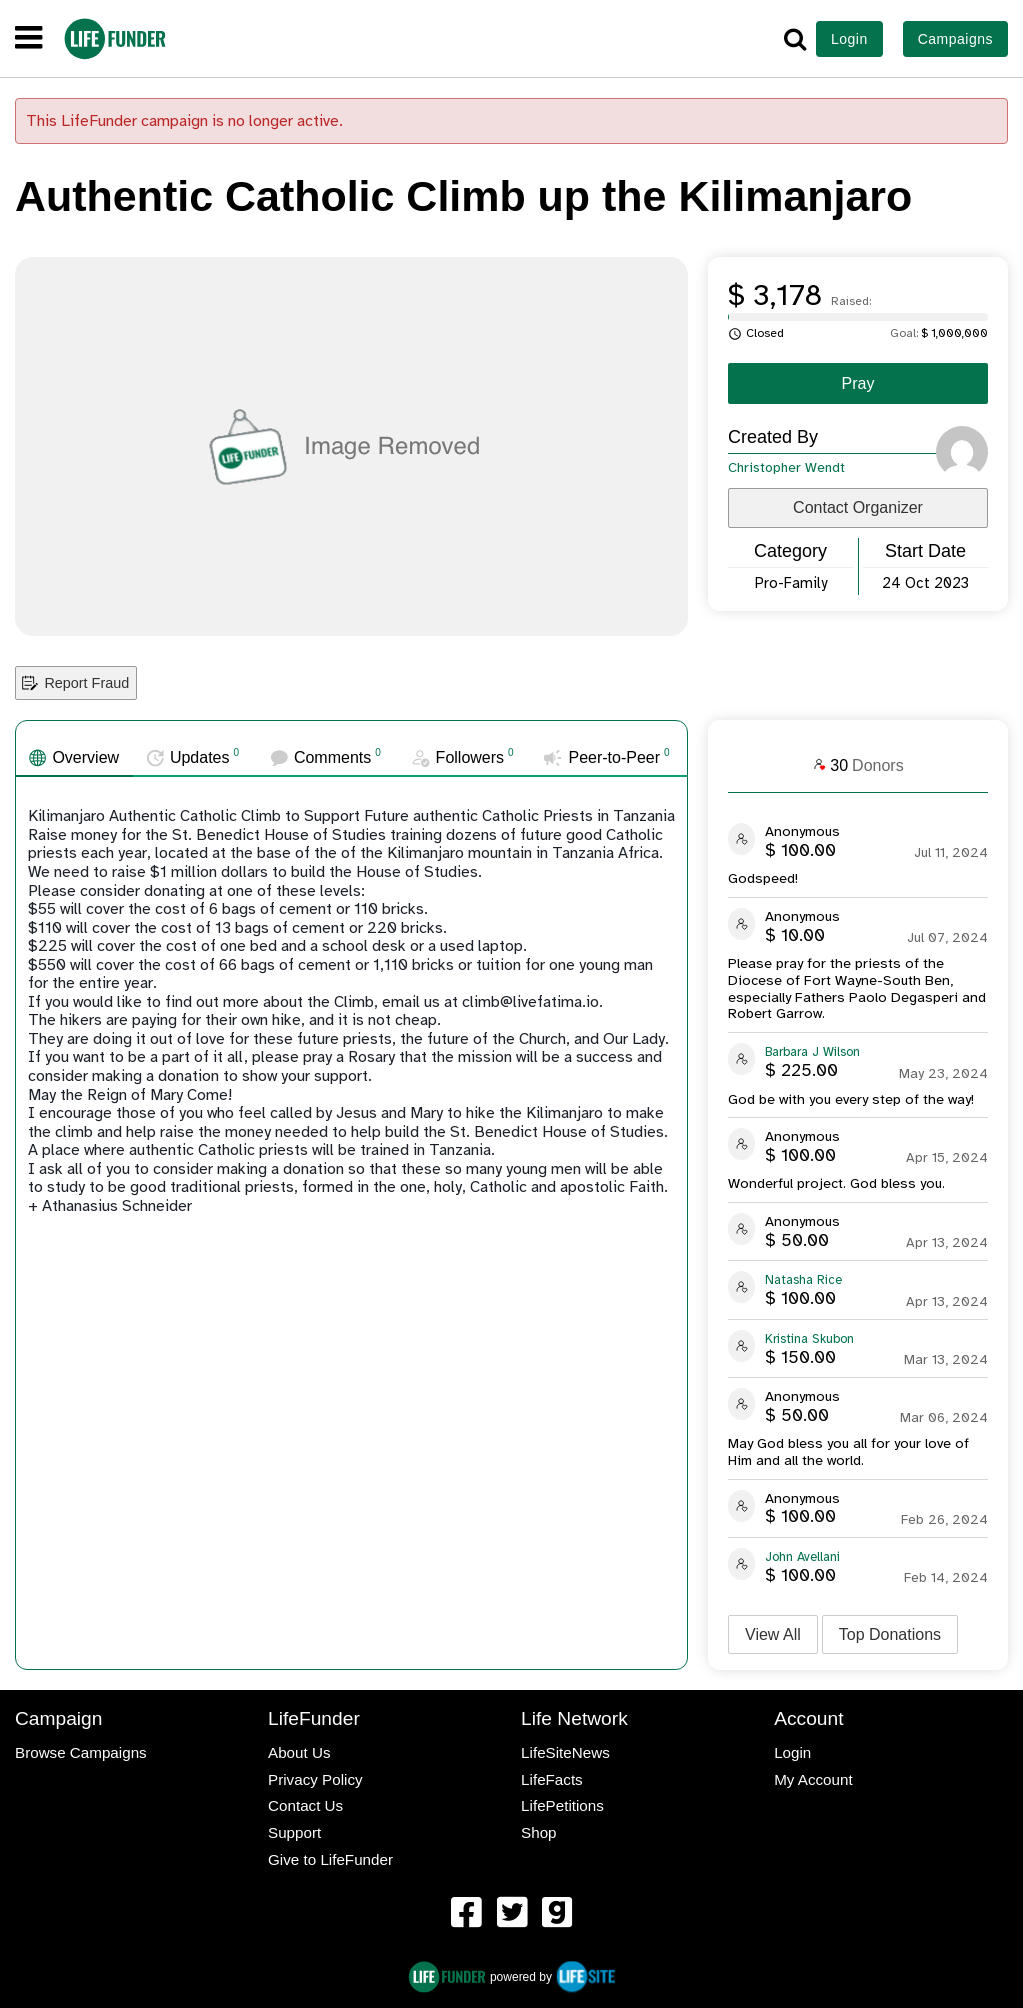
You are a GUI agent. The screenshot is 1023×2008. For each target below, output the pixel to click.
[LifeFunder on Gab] (557, 1914)
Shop (538, 1832)
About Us (299, 1752)
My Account (813, 1779)
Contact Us (305, 1805)
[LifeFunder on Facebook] (466, 1914)
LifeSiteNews (565, 1752)
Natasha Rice (803, 1280)
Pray (858, 383)
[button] (795, 39)
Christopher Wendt (786, 467)
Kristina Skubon (809, 1339)
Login (849, 39)
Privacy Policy (315, 1779)
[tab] (74, 758)
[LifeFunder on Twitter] (512, 1914)
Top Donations (890, 1634)
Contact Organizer (858, 507)
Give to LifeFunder (330, 1859)
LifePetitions (562, 1805)
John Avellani (802, 1557)
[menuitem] (466, 1915)
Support (294, 1832)
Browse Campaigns (81, 1752)
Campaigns (955, 39)
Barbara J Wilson (812, 1052)
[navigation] (28, 39)
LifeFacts (552, 1779)
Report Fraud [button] (75, 683)
